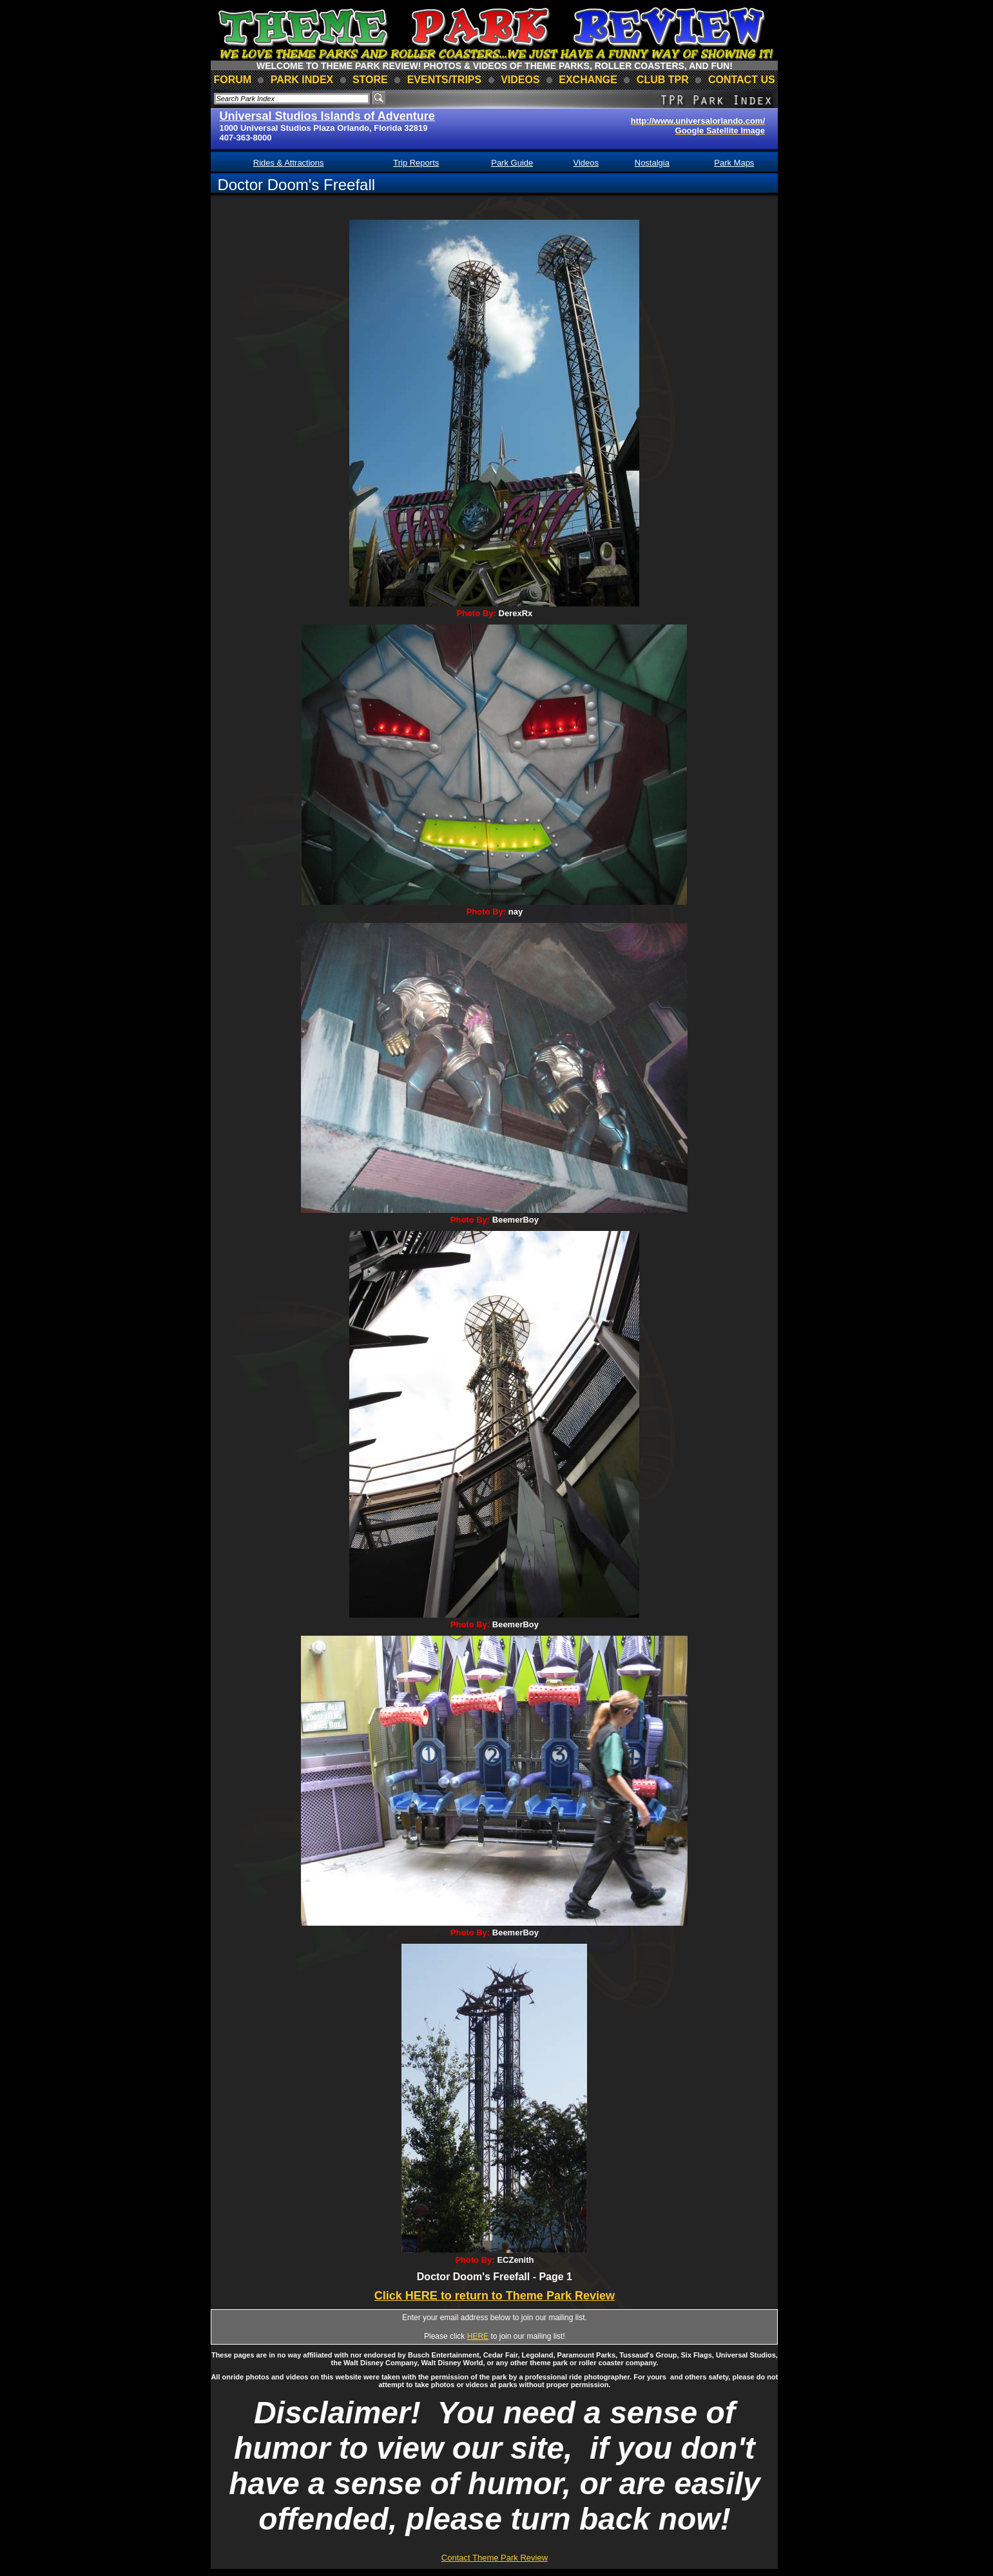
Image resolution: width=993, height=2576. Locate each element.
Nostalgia (652, 163)
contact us (741, 79)
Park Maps (734, 163)
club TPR (663, 79)
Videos (586, 163)
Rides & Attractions (288, 163)
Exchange (588, 79)
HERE (477, 2336)
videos (520, 79)
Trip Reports (416, 163)
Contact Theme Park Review (494, 2557)
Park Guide (512, 163)
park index (302, 79)
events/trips (444, 79)
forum (232, 79)
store (370, 79)
